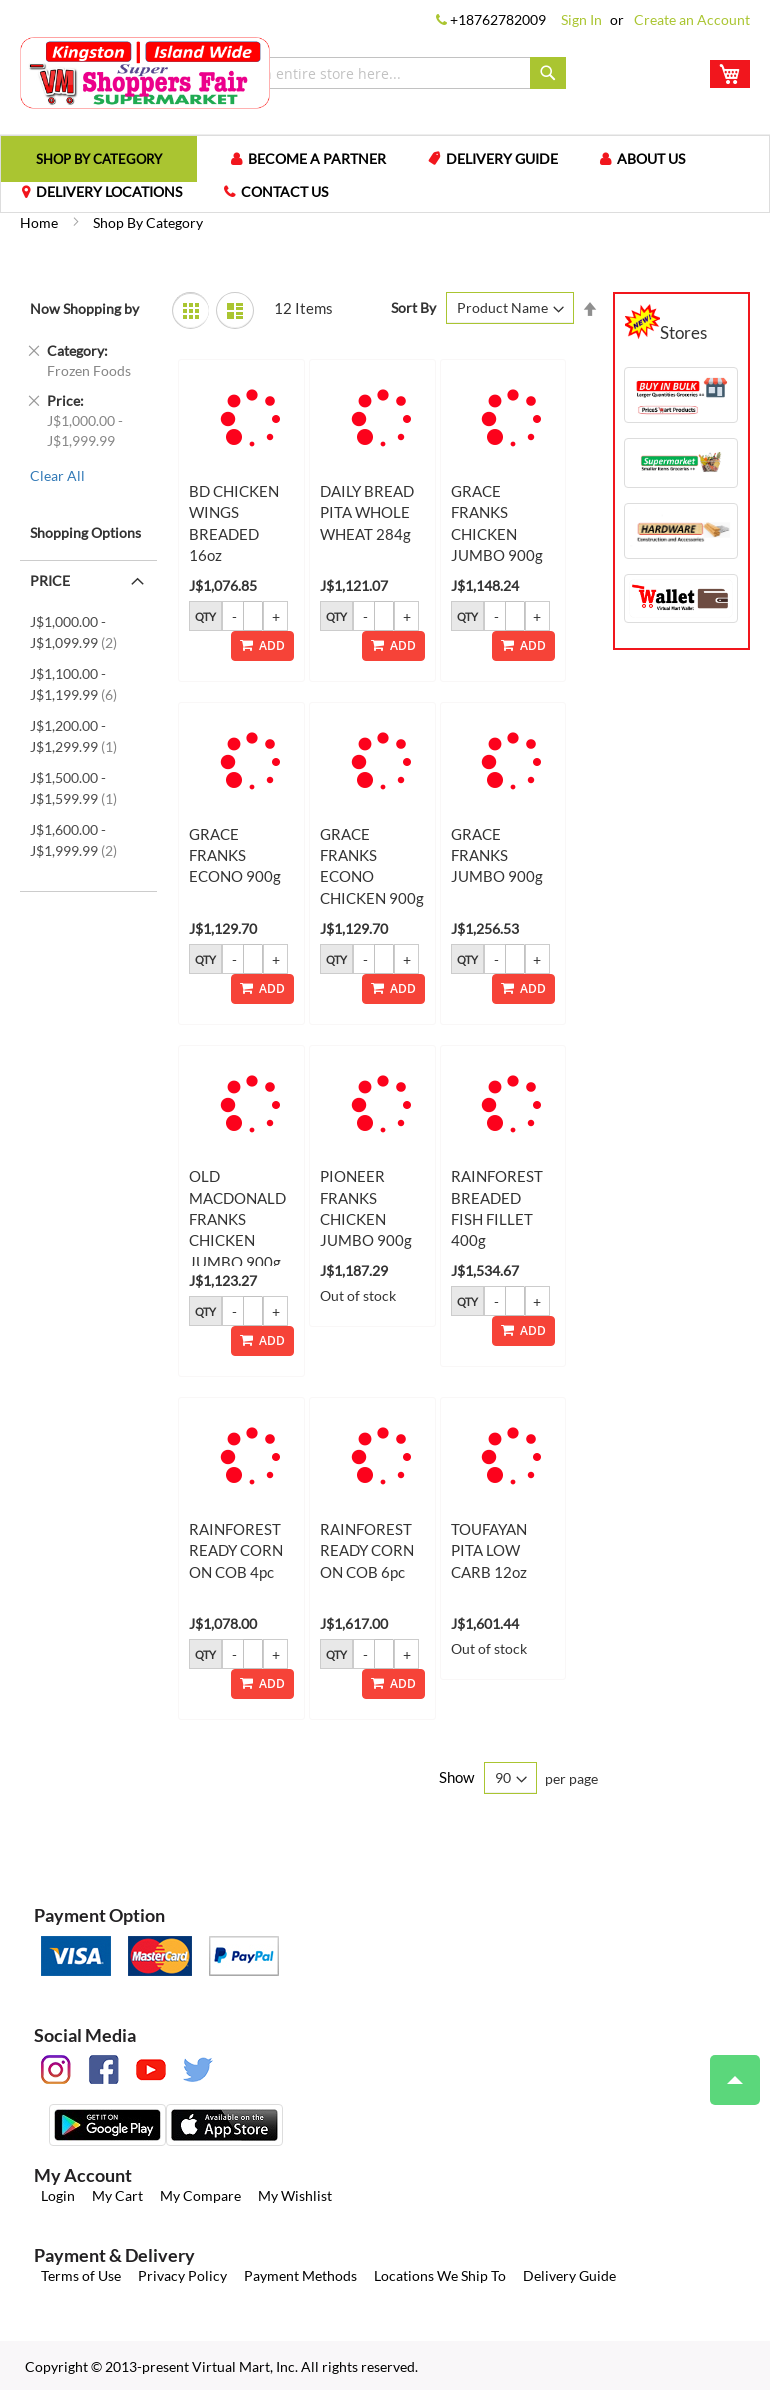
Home (40, 222)
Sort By (413, 307)
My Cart (117, 2195)
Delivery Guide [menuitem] (502, 158)
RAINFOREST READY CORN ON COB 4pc (236, 1550)
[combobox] (391, 73)
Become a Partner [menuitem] (317, 158)
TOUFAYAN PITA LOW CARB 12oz (489, 1550)
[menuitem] (99, 158)
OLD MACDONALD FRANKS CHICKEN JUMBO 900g (237, 1219)
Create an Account (692, 19)
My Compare (200, 2195)
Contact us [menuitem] (284, 191)
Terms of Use (81, 2275)
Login (58, 2195)
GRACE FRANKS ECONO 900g (235, 855)
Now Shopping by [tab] (84, 308)
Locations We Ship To (440, 2275)
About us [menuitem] (651, 158)
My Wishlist (295, 2195)
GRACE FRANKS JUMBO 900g (497, 855)
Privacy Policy (182, 2275)
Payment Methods (300, 2275)
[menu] (385, 174)
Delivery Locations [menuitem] (109, 191)
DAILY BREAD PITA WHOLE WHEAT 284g (367, 512)
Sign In (581, 19)
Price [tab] (50, 580)
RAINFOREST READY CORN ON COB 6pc (367, 1550)
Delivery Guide (569, 2275)
